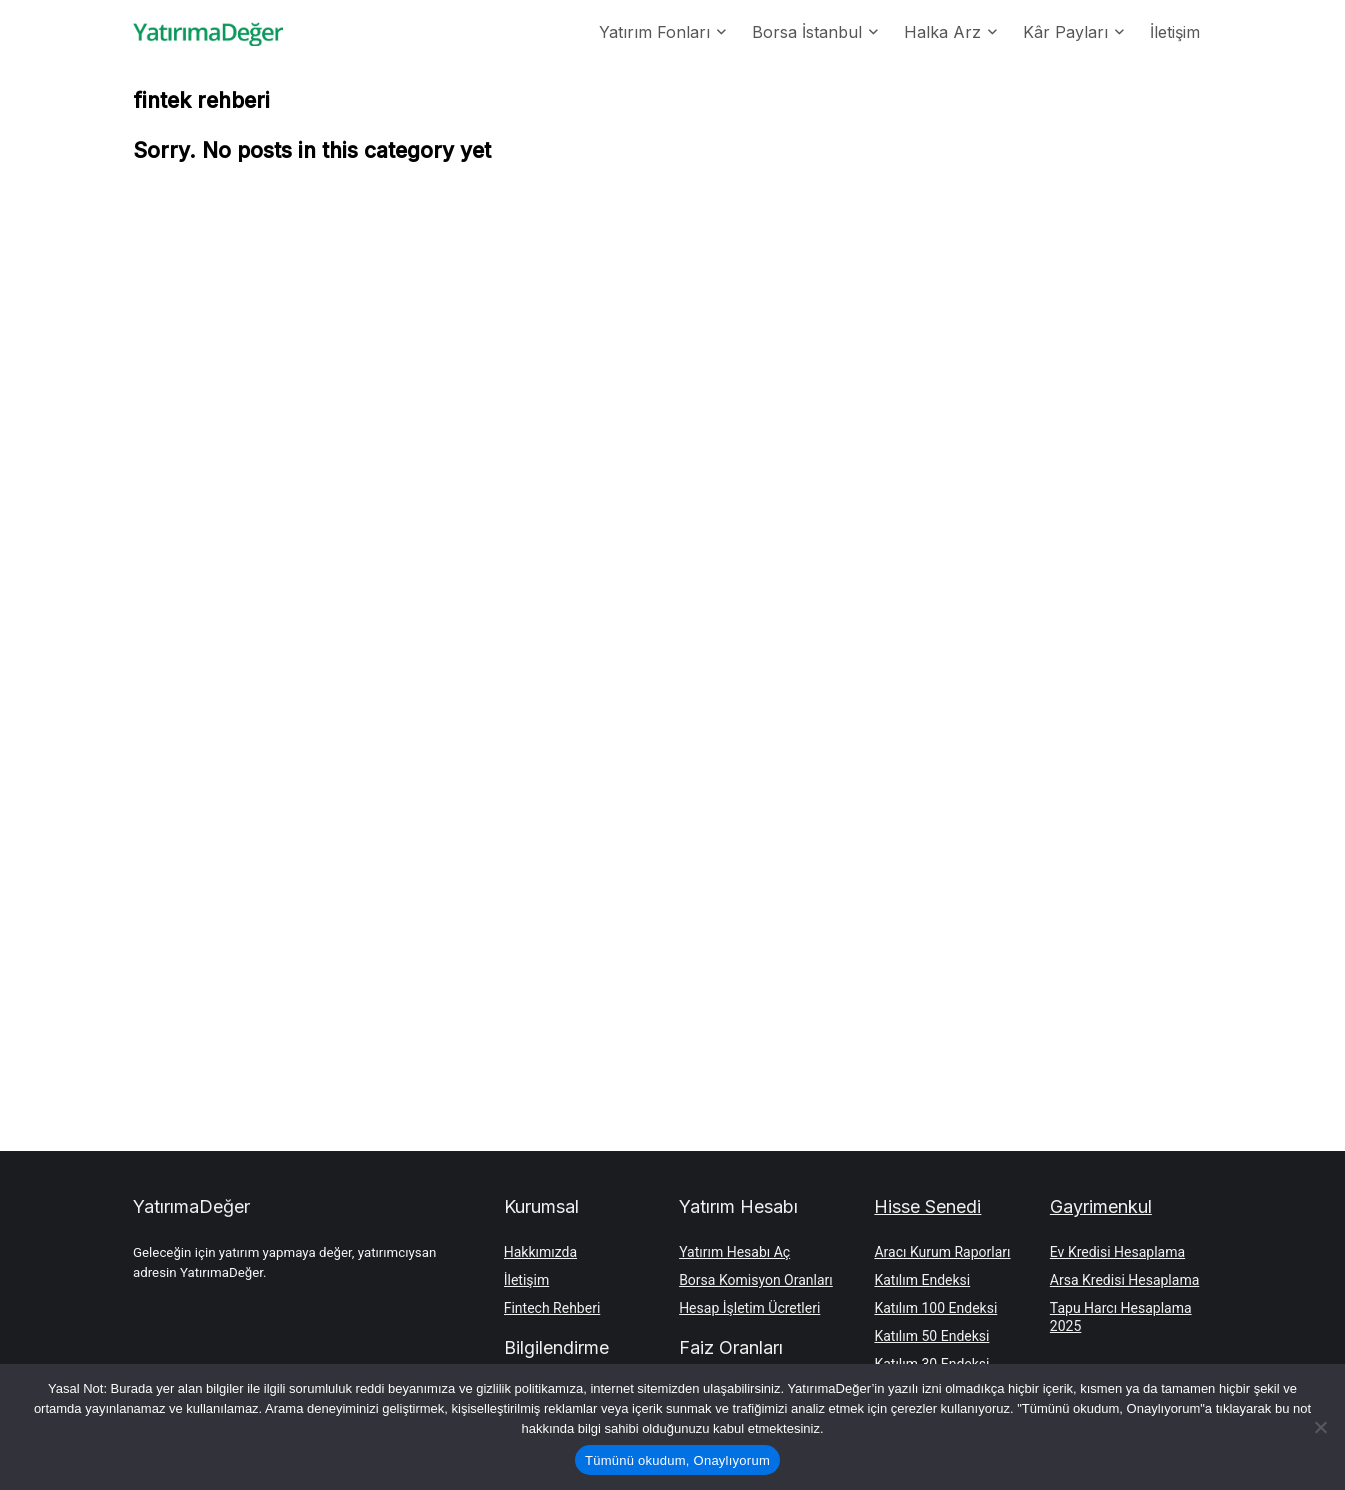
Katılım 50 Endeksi (931, 1336)
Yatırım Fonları (654, 32)
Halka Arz (942, 32)
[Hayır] (1320, 1427)
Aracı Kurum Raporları (942, 1252)
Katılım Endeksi (922, 1280)
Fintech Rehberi (552, 1308)
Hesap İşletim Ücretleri (749, 1308)
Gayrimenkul (1101, 1206)
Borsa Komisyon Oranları (756, 1280)
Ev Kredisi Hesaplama (1117, 1252)
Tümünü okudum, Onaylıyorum (677, 1460)
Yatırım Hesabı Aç (734, 1252)
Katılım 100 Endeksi (935, 1308)
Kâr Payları (1065, 32)
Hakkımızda (540, 1252)
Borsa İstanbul (807, 32)
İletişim (1175, 32)
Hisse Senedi (927, 1206)
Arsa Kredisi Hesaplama (1124, 1280)
